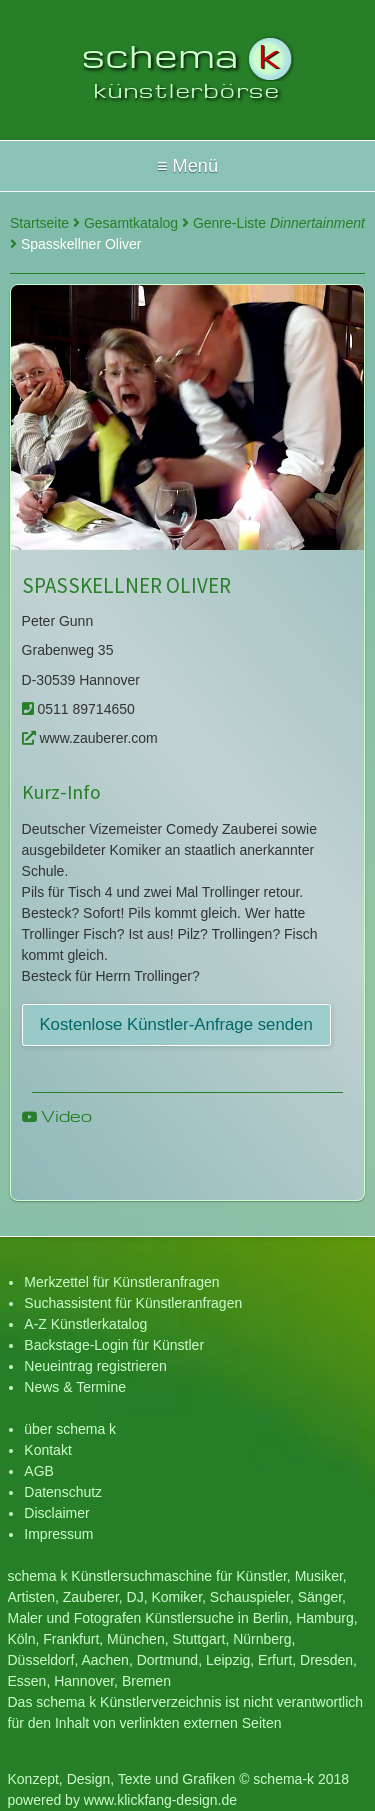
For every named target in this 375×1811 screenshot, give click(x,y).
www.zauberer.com (90, 738)
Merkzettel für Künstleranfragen (121, 1282)
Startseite (45, 223)
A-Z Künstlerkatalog (85, 1324)
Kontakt (47, 1450)
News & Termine (75, 1387)
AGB (39, 1471)
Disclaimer (56, 1513)
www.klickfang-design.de (160, 1800)
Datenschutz (63, 1492)
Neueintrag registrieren (95, 1366)
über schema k (70, 1429)
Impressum (58, 1534)
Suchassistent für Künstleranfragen (133, 1303)
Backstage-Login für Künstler (114, 1345)
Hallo (187, 166)
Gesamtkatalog (136, 223)
